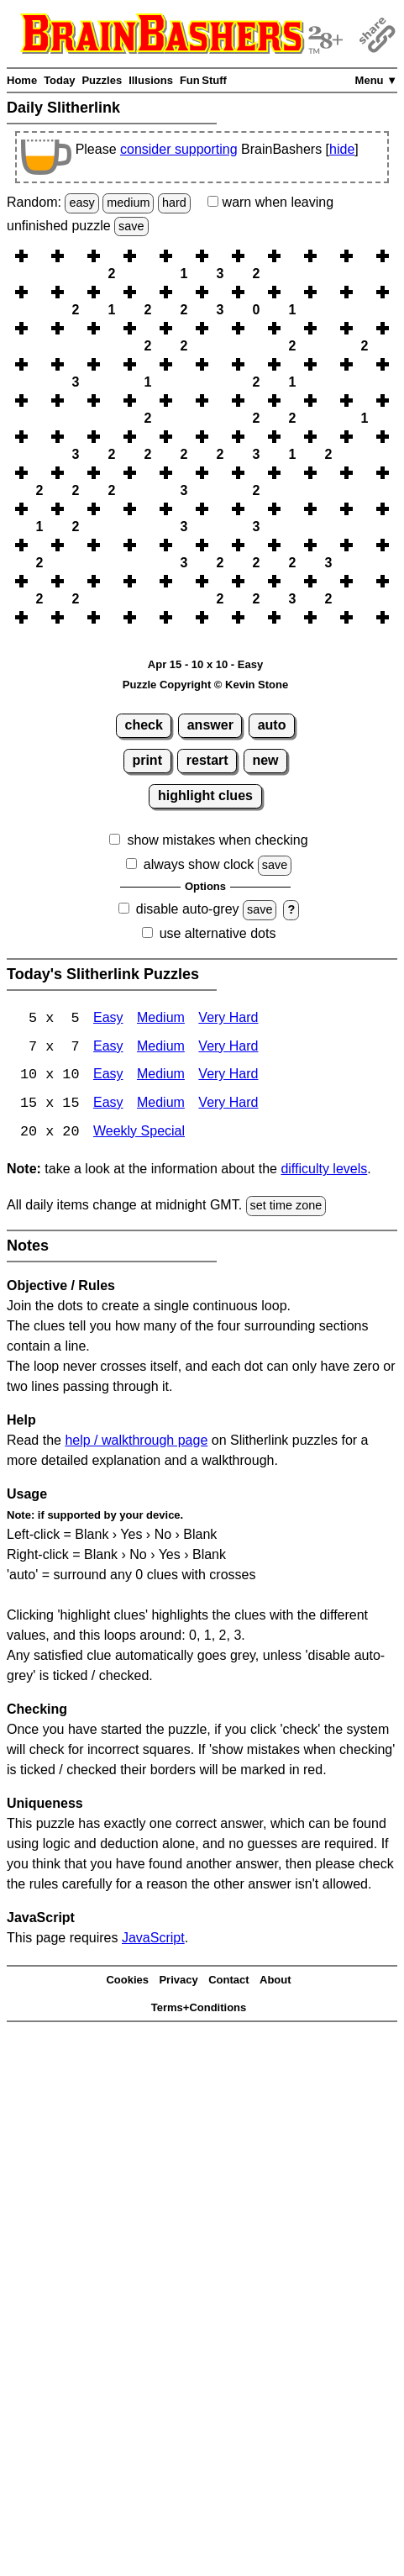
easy (81, 202)
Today (59, 80)
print (147, 760)
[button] (39, 256)
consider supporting (179, 149)
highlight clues (205, 795)
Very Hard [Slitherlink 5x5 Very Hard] (228, 1019)
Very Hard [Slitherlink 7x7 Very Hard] (228, 1047)
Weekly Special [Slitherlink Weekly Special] (139, 1133)
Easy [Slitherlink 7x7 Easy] (108, 1047)
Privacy (178, 1981)
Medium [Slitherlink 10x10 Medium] (161, 1076)
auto (272, 725)
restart (207, 760)
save (131, 226)
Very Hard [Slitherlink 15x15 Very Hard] (228, 1105)
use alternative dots (218, 933)
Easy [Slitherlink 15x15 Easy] (108, 1105)
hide (341, 149)
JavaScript (153, 1939)
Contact (228, 1981)
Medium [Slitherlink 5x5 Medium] (161, 1019)
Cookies (127, 1981)
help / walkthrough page (136, 1442)
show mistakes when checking (217, 840)
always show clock (199, 864)
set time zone (286, 1207)
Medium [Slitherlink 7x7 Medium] (161, 1047)
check (144, 725)
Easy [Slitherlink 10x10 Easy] (108, 1076)
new (265, 760)
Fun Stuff (203, 80)
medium (128, 202)
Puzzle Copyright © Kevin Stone (205, 684)
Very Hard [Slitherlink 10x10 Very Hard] (228, 1076)
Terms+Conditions (199, 2009)
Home (22, 80)
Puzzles (101, 80)
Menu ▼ (376, 80)
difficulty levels (324, 1170)
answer (210, 725)
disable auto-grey (187, 909)
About (275, 1981)
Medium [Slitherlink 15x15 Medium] (161, 1105)
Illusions (151, 80)
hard (174, 202)
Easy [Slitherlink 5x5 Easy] (108, 1019)
